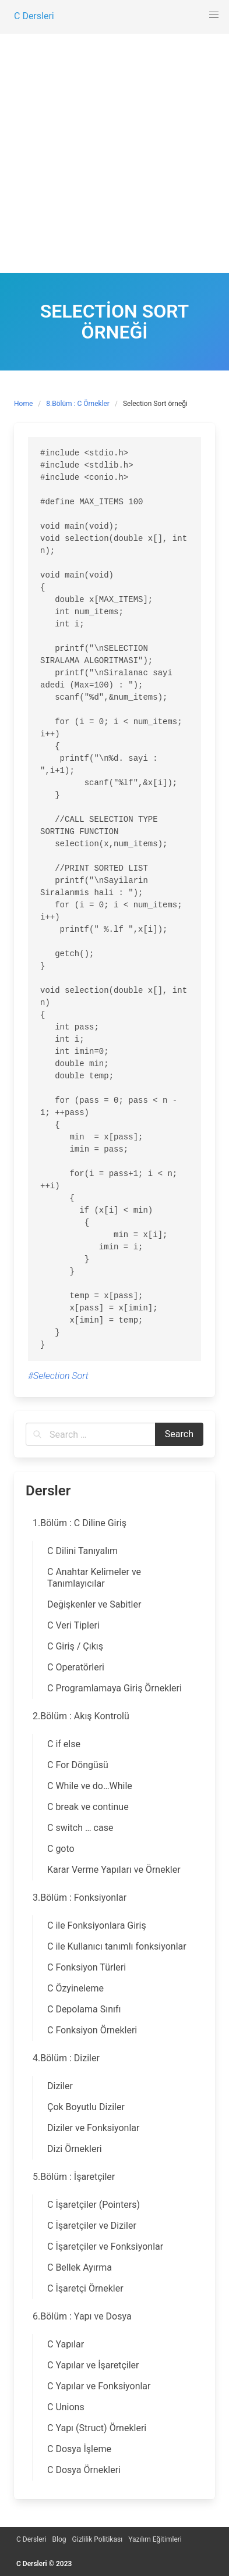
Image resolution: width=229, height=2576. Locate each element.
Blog (59, 2539)
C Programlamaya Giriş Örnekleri (114, 1688)
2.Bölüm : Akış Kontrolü (81, 1716)
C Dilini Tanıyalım (82, 1550)
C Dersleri (31, 2539)
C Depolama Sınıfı (84, 2009)
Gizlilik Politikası (97, 2539)
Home (23, 404)
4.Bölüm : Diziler (66, 2058)
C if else (63, 1744)
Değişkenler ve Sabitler (94, 1604)
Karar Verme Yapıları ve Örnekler (114, 1869)
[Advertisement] (114, 152)
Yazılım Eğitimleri (155, 2539)
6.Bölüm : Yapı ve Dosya (82, 2316)
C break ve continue (88, 1806)
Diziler (60, 2086)
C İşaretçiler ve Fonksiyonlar (105, 2246)
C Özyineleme (75, 1988)
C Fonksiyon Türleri (86, 1967)
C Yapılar (65, 2344)
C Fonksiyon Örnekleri (92, 2030)
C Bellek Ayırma (79, 2267)
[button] (214, 15)
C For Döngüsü (77, 1764)
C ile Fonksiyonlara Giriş (96, 1925)
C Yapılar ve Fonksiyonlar (98, 2386)
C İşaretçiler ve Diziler (91, 2225)
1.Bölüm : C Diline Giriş (79, 1523)
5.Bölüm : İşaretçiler (74, 2176)
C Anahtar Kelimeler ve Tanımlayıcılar (94, 1577)
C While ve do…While (89, 1785)
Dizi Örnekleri (74, 2148)
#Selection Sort (58, 1375)
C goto (61, 1848)
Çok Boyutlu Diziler (86, 2106)
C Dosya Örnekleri (84, 2469)
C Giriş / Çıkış (75, 1646)
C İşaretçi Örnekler (85, 2288)
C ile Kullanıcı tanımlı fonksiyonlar (116, 1946)
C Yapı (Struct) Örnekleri (96, 2428)
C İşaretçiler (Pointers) (93, 2204)
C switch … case (80, 1827)
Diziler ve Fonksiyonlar (93, 2127)
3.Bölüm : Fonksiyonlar (79, 1897)
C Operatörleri (75, 1667)
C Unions (65, 2407)
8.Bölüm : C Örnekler (78, 404)
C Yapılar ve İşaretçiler (93, 2365)
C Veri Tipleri (73, 1625)
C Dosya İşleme (79, 2448)
